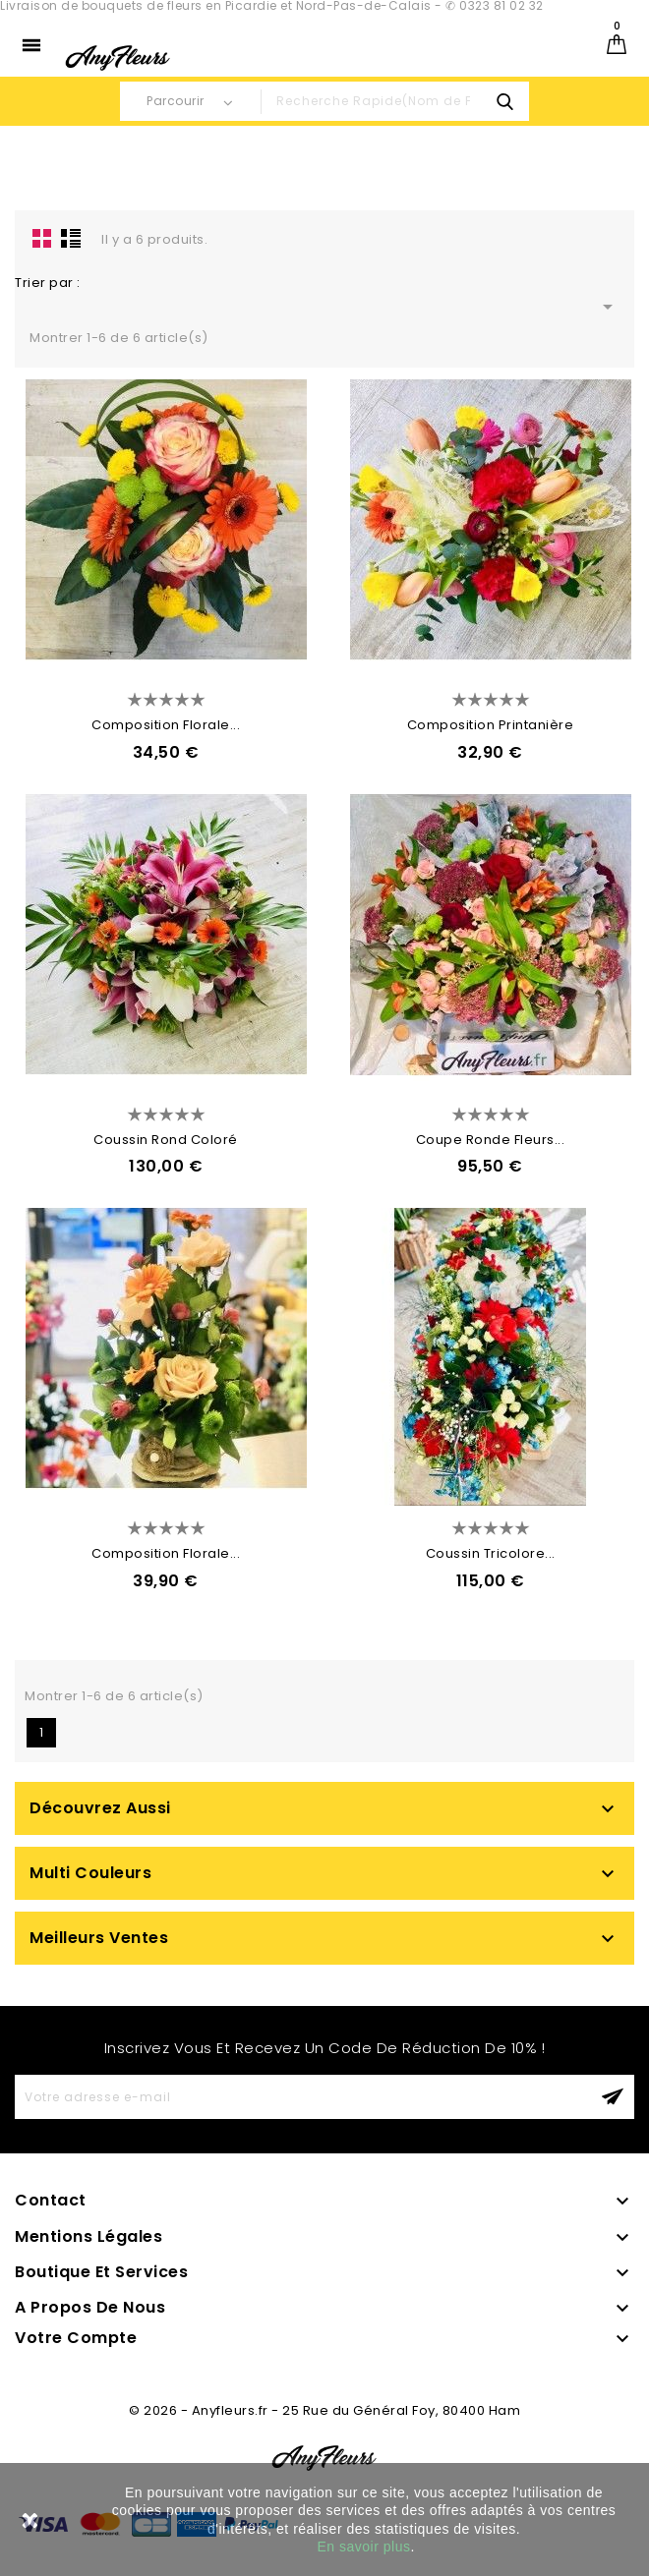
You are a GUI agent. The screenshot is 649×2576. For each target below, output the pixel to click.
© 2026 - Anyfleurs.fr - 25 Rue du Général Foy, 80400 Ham (324, 2410)
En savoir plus (364, 2546)
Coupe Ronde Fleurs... (490, 1139)
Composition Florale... (165, 725)
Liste (71, 238)
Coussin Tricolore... (491, 1553)
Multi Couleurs (90, 1872)
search (504, 101)
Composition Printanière (490, 725)
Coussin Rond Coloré (165, 1139)
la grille (42, 238)
